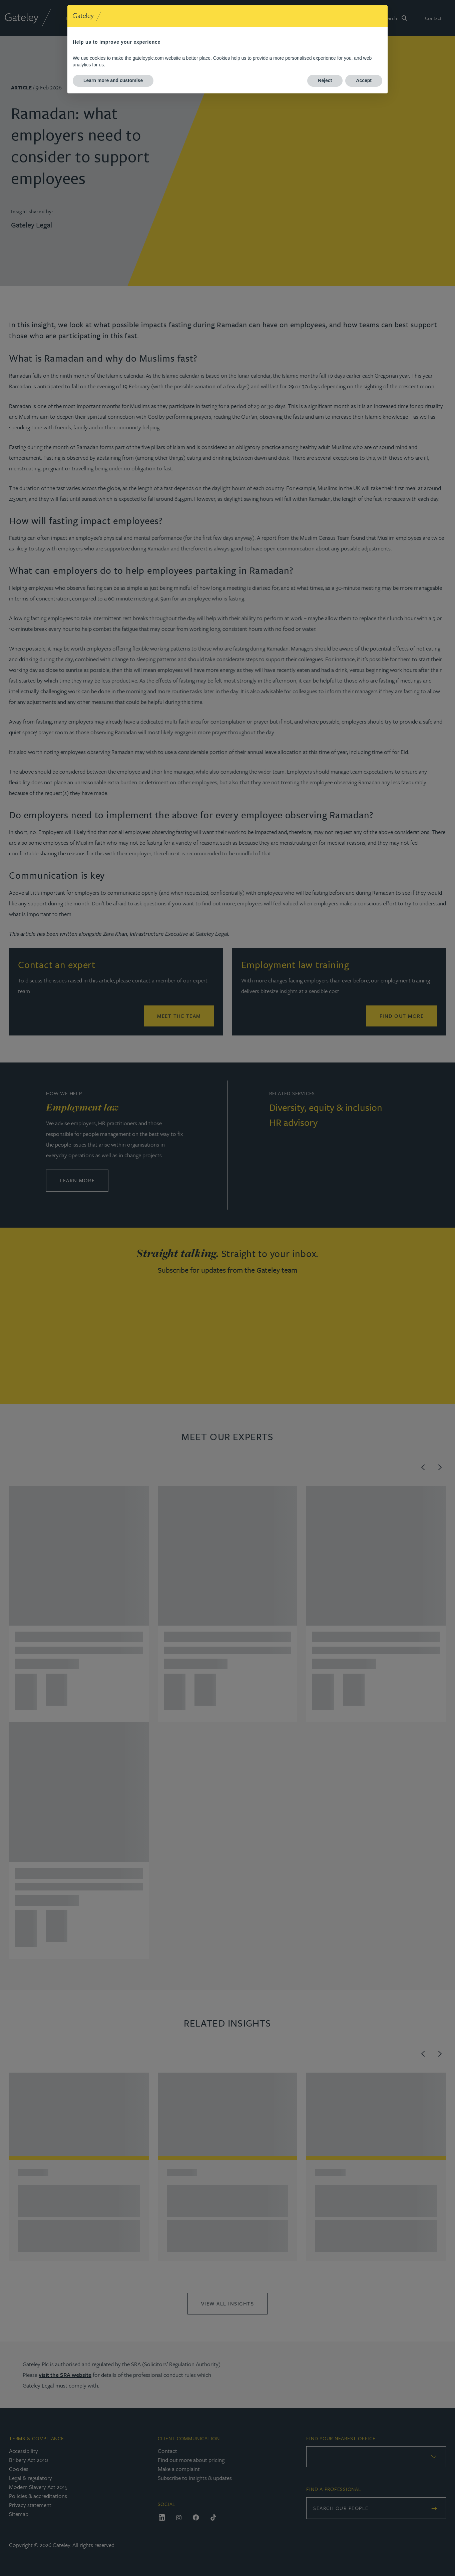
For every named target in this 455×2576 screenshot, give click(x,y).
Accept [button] (364, 80)
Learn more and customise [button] (113, 80)
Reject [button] (325, 80)
